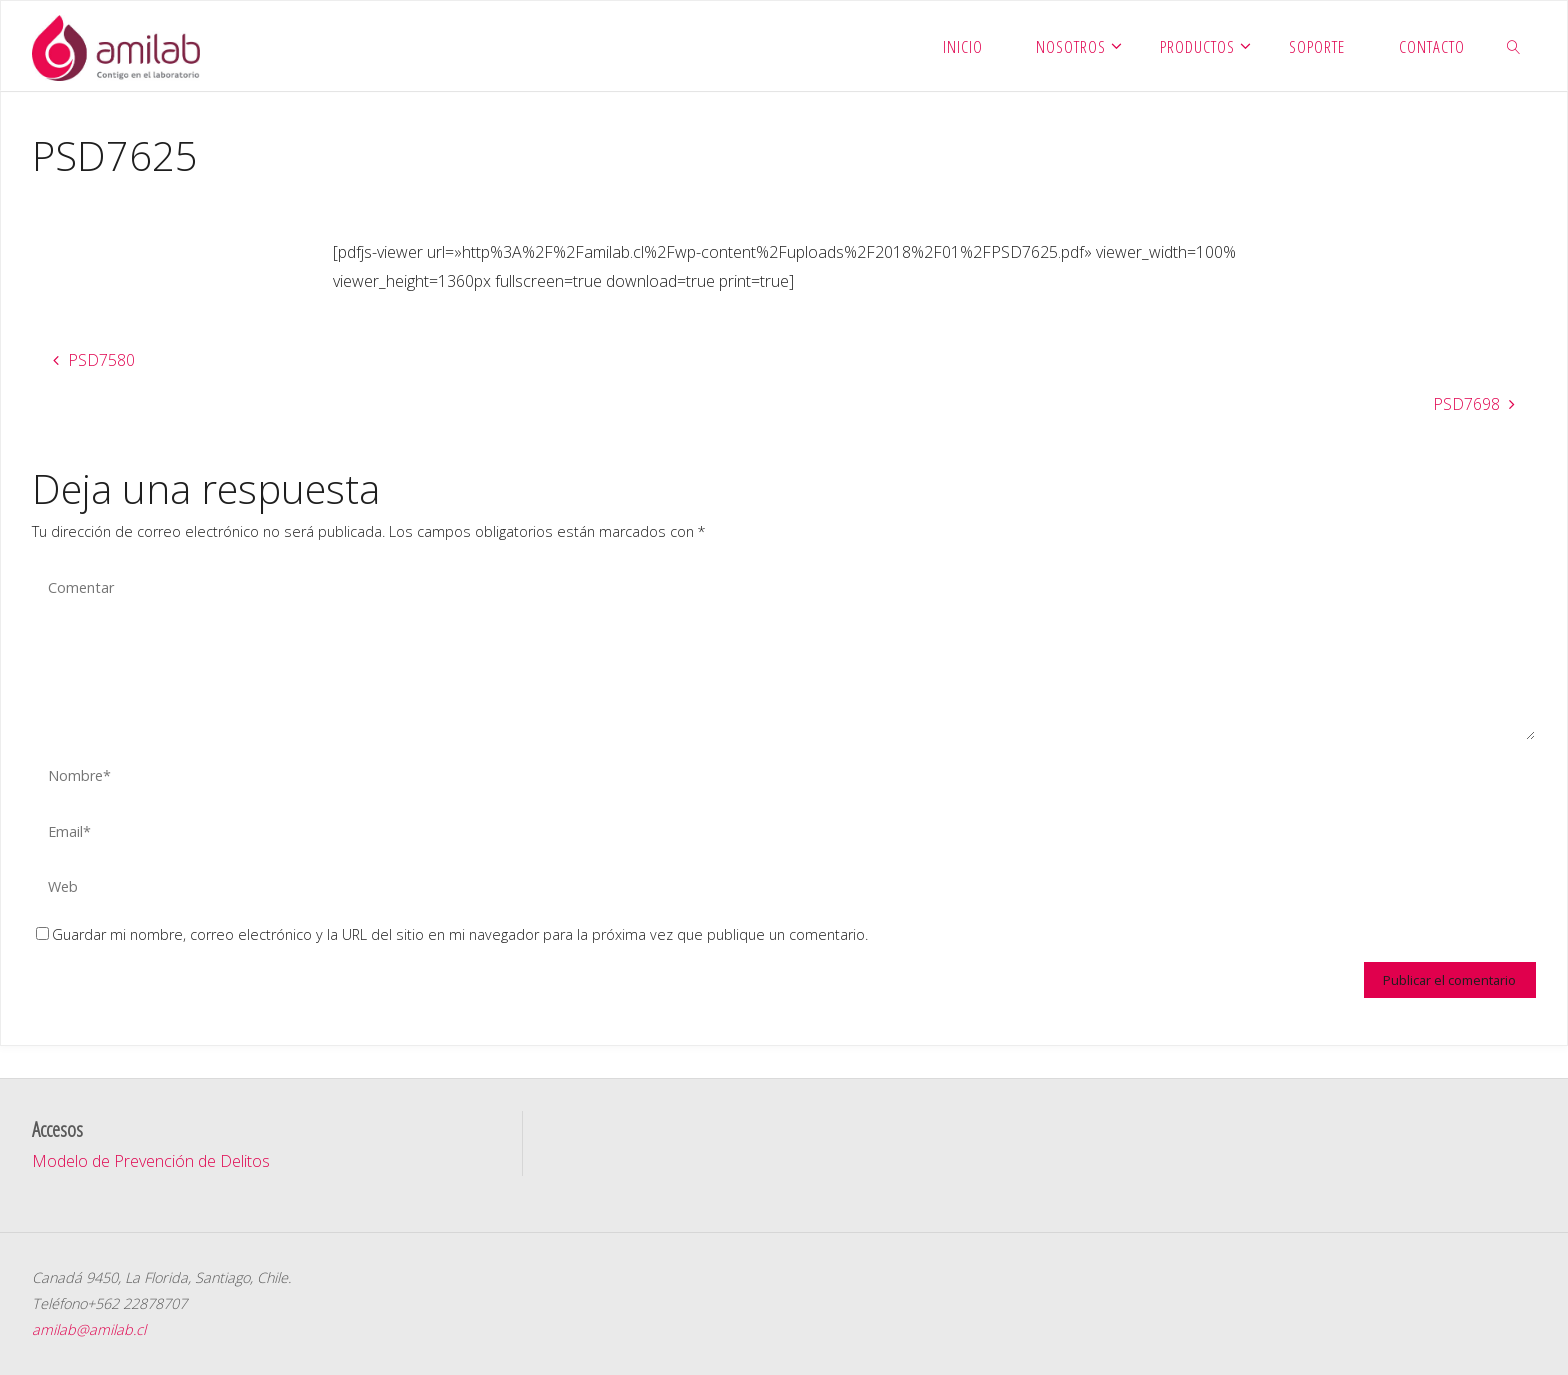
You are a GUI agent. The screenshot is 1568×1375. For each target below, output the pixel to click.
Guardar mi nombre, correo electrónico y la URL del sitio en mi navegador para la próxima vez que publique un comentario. (452, 934)
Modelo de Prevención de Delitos (151, 1161)
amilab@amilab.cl (89, 1329)
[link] (1513, 46)
